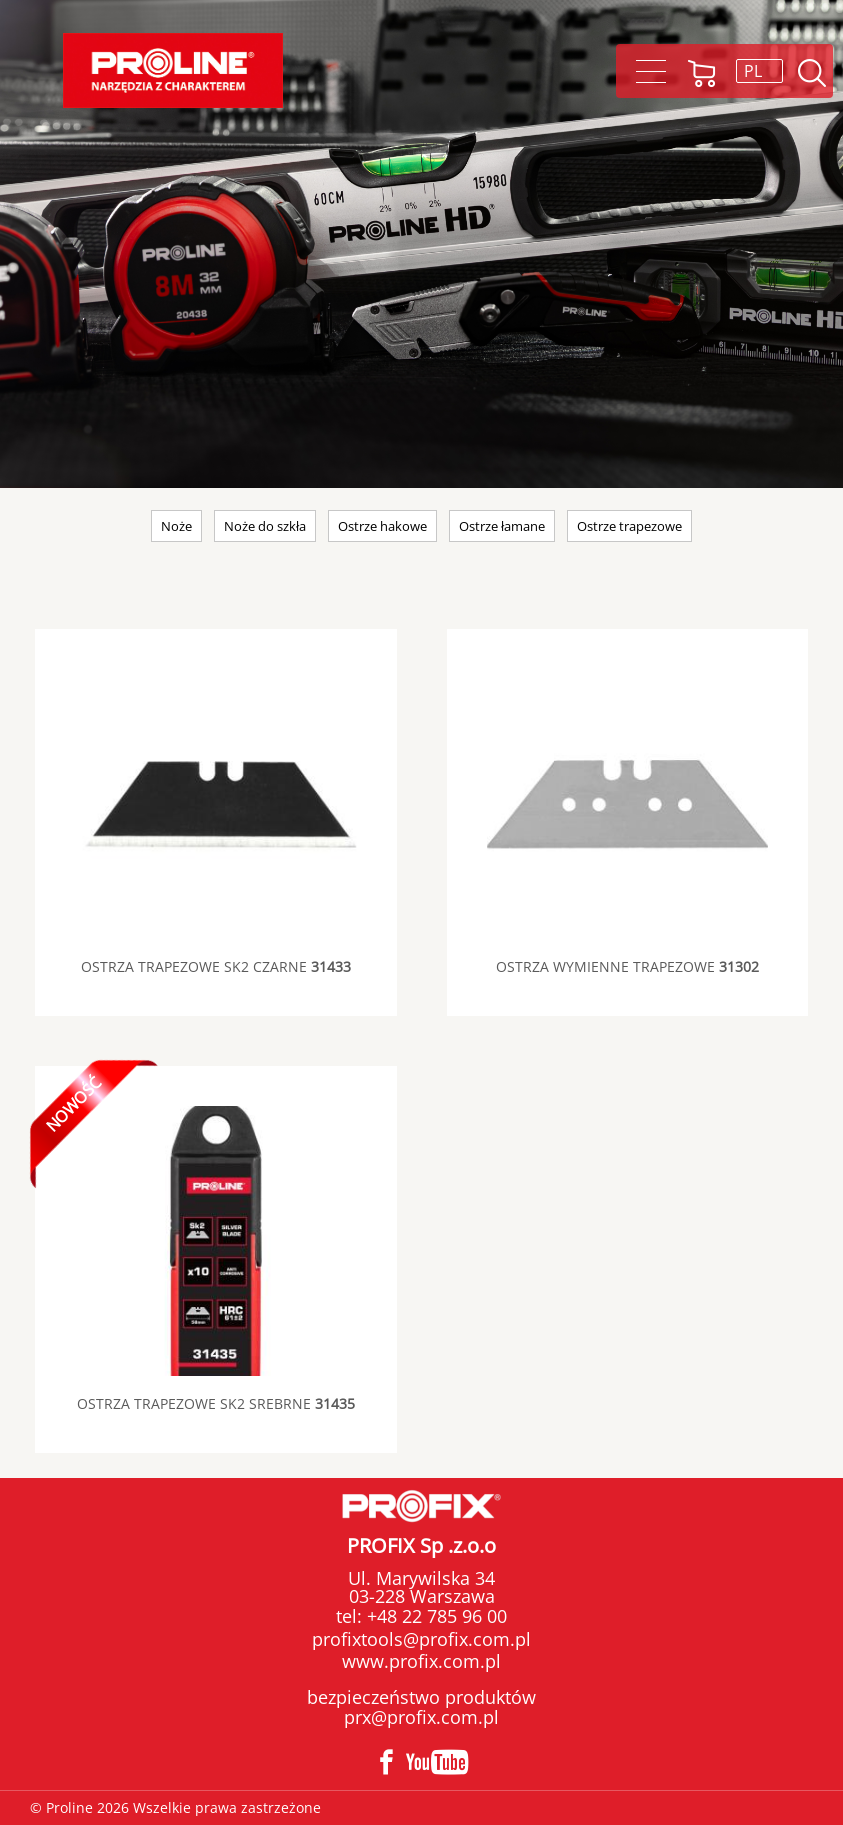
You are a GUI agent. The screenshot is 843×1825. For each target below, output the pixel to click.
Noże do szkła (265, 526)
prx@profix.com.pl (421, 1717)
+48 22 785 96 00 (434, 1616)
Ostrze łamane (502, 526)
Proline (173, 70)
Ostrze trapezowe (629, 526)
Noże (176, 526)
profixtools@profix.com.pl (421, 1639)
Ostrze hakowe (382, 526)
